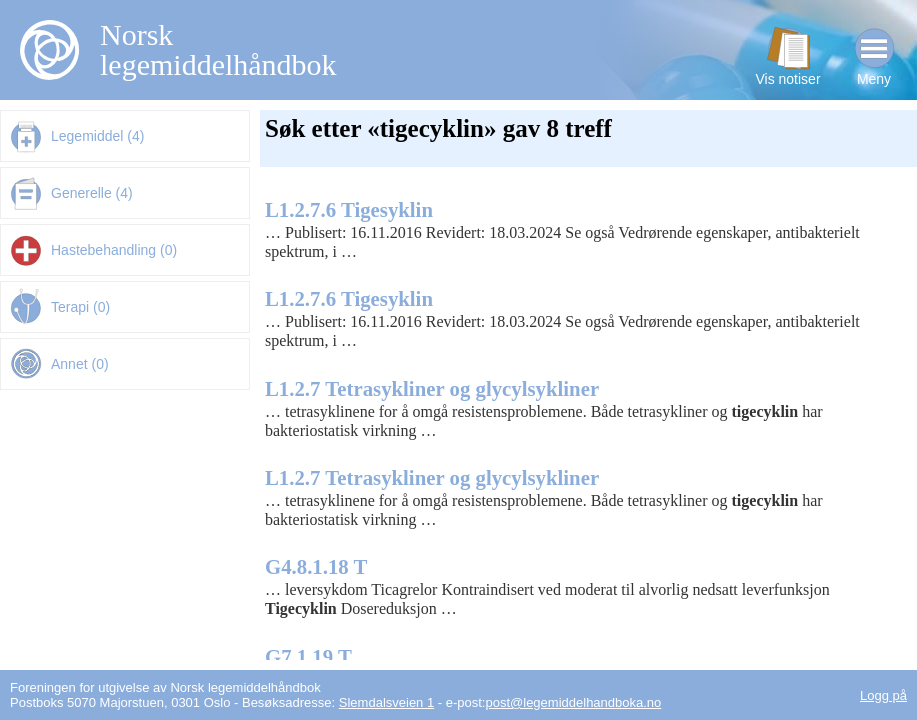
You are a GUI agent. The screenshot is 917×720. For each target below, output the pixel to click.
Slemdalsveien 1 (386, 702)
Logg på (883, 695)
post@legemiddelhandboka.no (573, 702)
